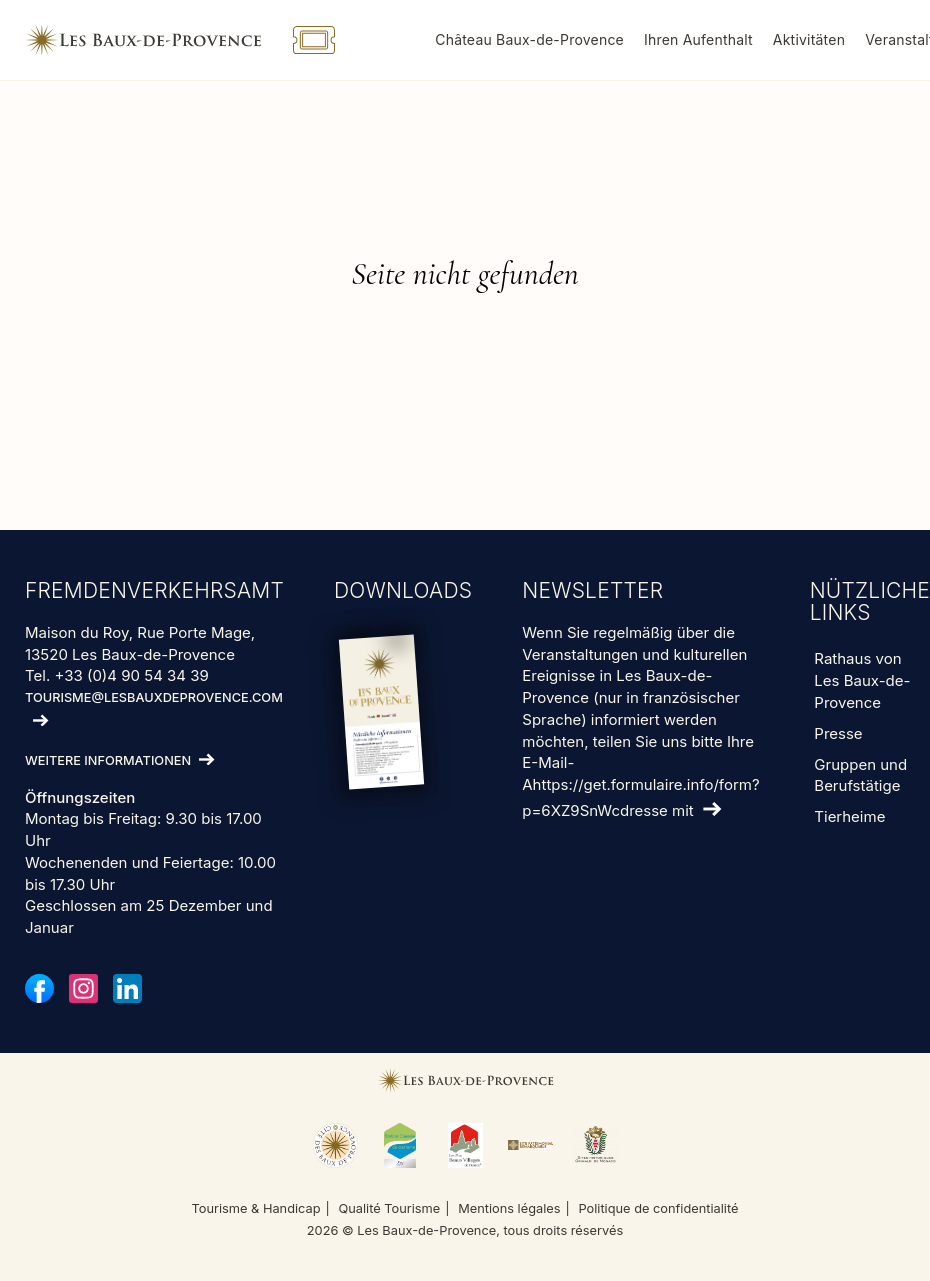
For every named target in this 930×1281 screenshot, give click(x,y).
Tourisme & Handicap (256, 1208)
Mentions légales (509, 1208)
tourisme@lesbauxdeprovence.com (154, 697)
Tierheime (849, 816)
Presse (838, 733)
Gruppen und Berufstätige (860, 775)
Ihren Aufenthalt (698, 39)
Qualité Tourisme (389, 1208)
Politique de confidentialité (658, 1208)
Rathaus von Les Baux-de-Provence (862, 680)
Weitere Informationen (108, 760)
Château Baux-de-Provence (529, 39)
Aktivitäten (809, 39)
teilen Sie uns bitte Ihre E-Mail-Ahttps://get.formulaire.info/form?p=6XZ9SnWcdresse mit (640, 776)
